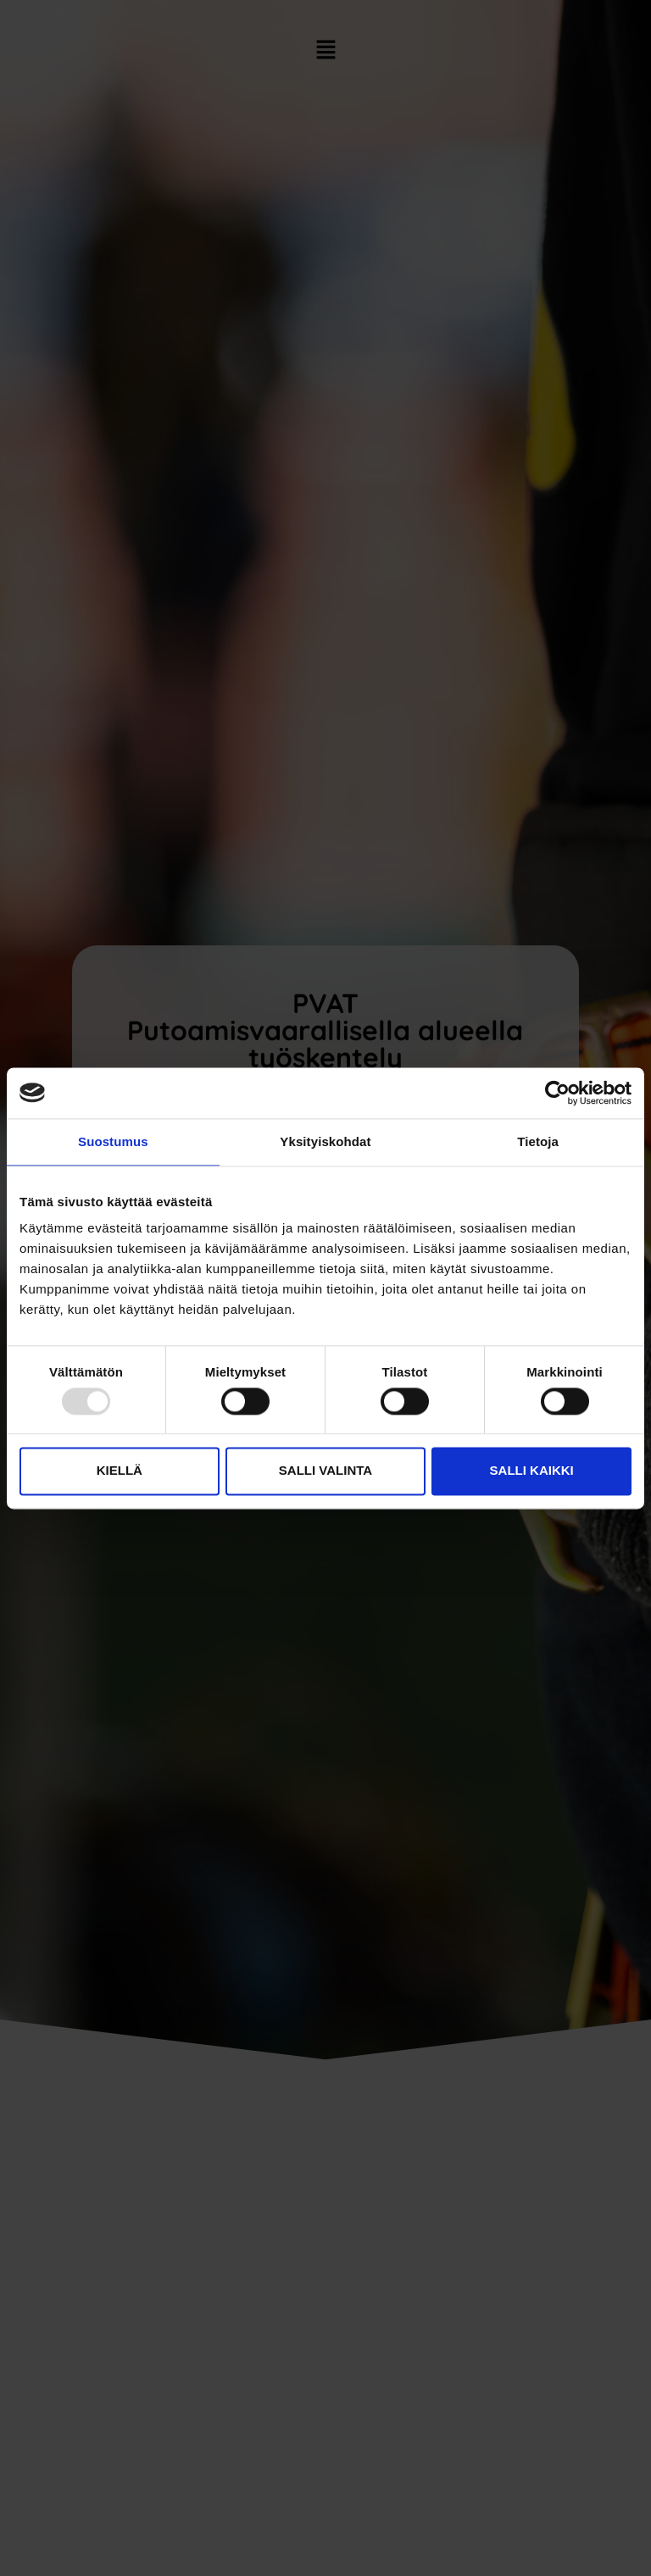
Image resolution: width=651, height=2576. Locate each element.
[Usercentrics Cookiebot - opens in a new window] (557, 1092)
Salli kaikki (532, 1471)
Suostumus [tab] (113, 1141)
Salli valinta (325, 1471)
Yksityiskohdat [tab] (325, 1141)
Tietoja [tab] (538, 1141)
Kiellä (119, 1471)
